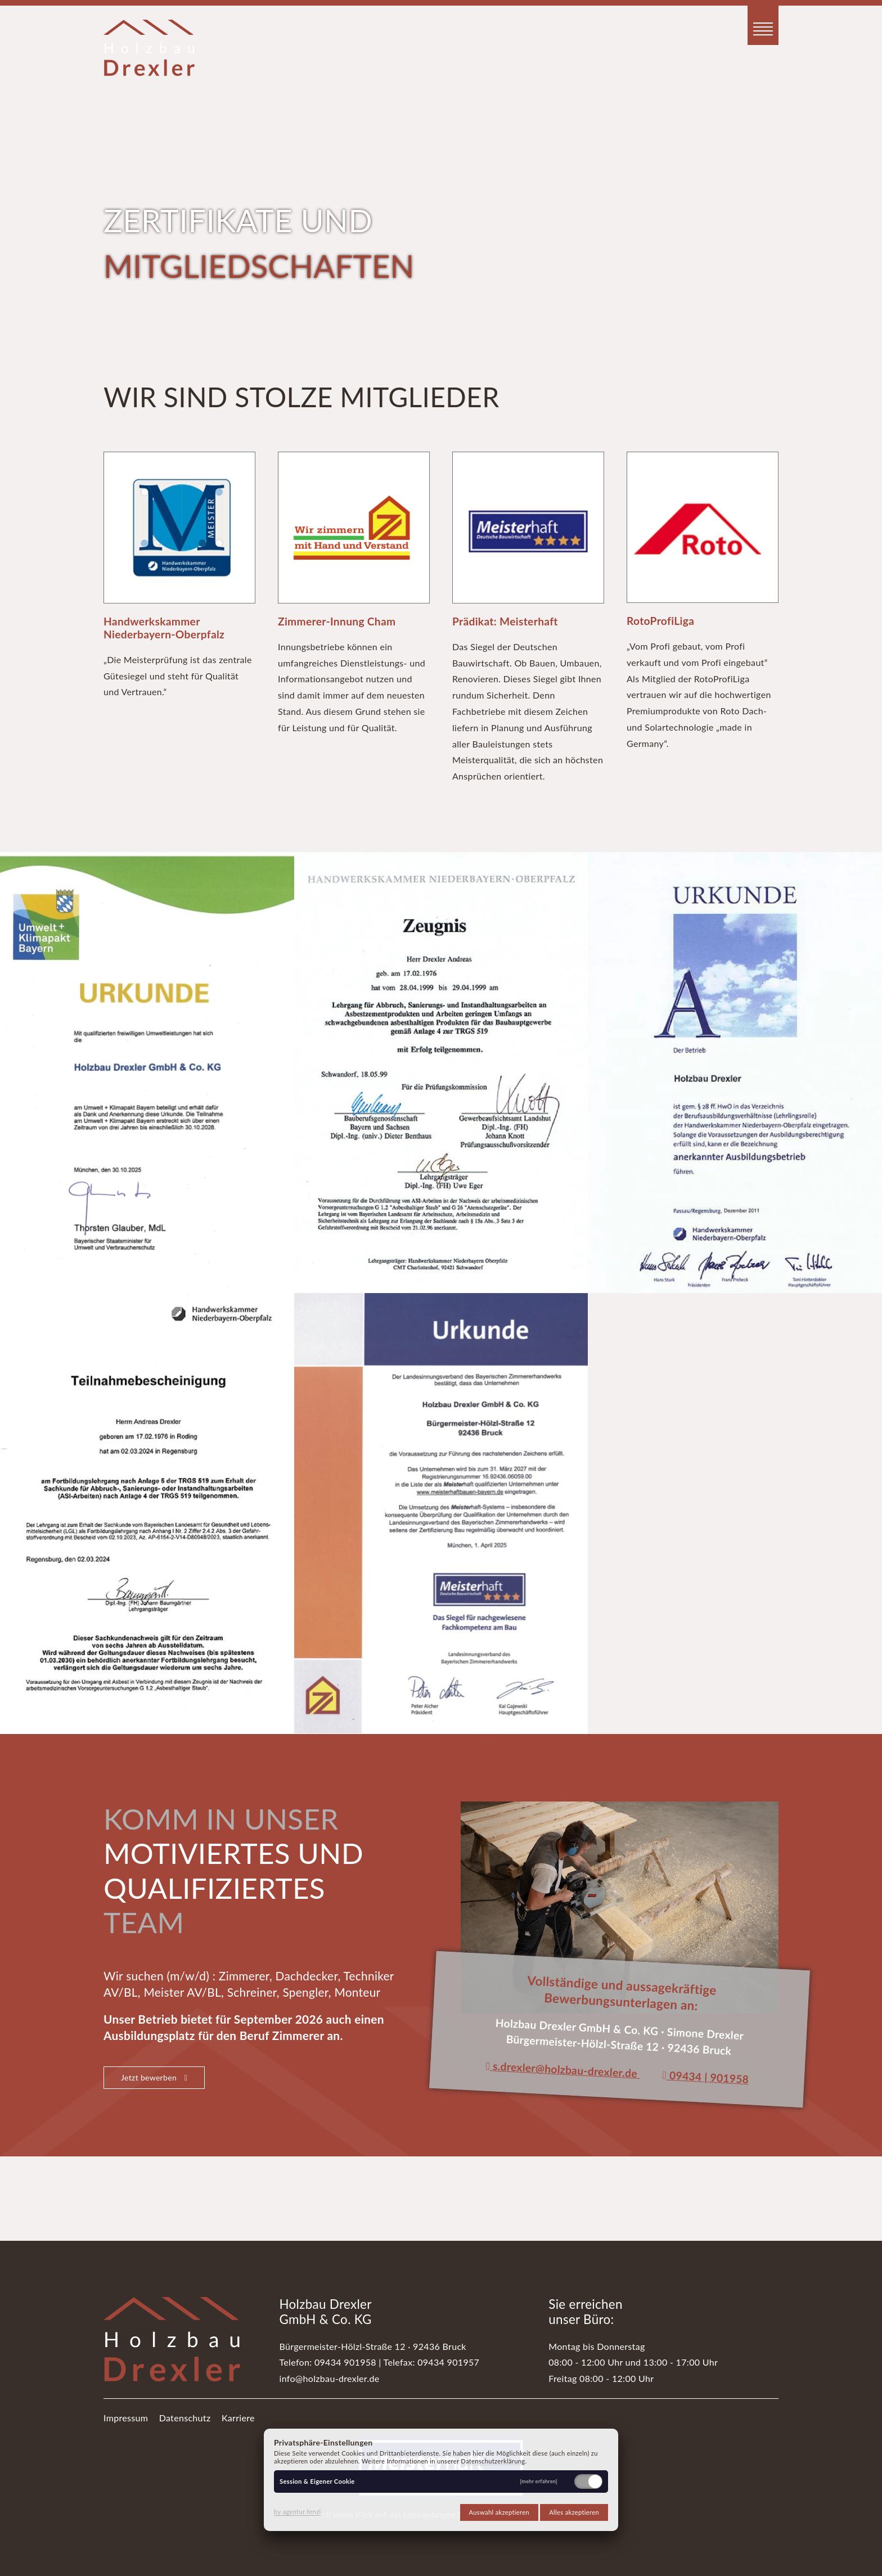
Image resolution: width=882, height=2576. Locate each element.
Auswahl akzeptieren (499, 2512)
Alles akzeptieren (574, 2512)
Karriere (238, 2417)
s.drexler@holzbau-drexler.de (561, 2069)
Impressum (126, 2417)
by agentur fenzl (297, 2511)
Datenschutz (185, 2417)
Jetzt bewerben (154, 2077)
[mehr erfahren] (538, 2481)
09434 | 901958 (705, 2077)
